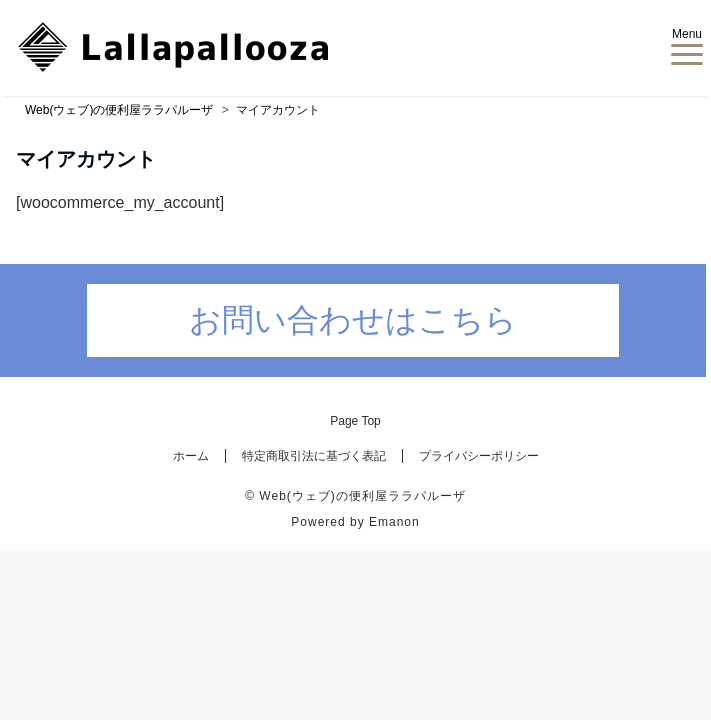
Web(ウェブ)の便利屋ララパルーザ (362, 496)
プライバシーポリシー (479, 456)
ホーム (191, 456)
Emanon (394, 522)
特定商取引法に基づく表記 (314, 456)
